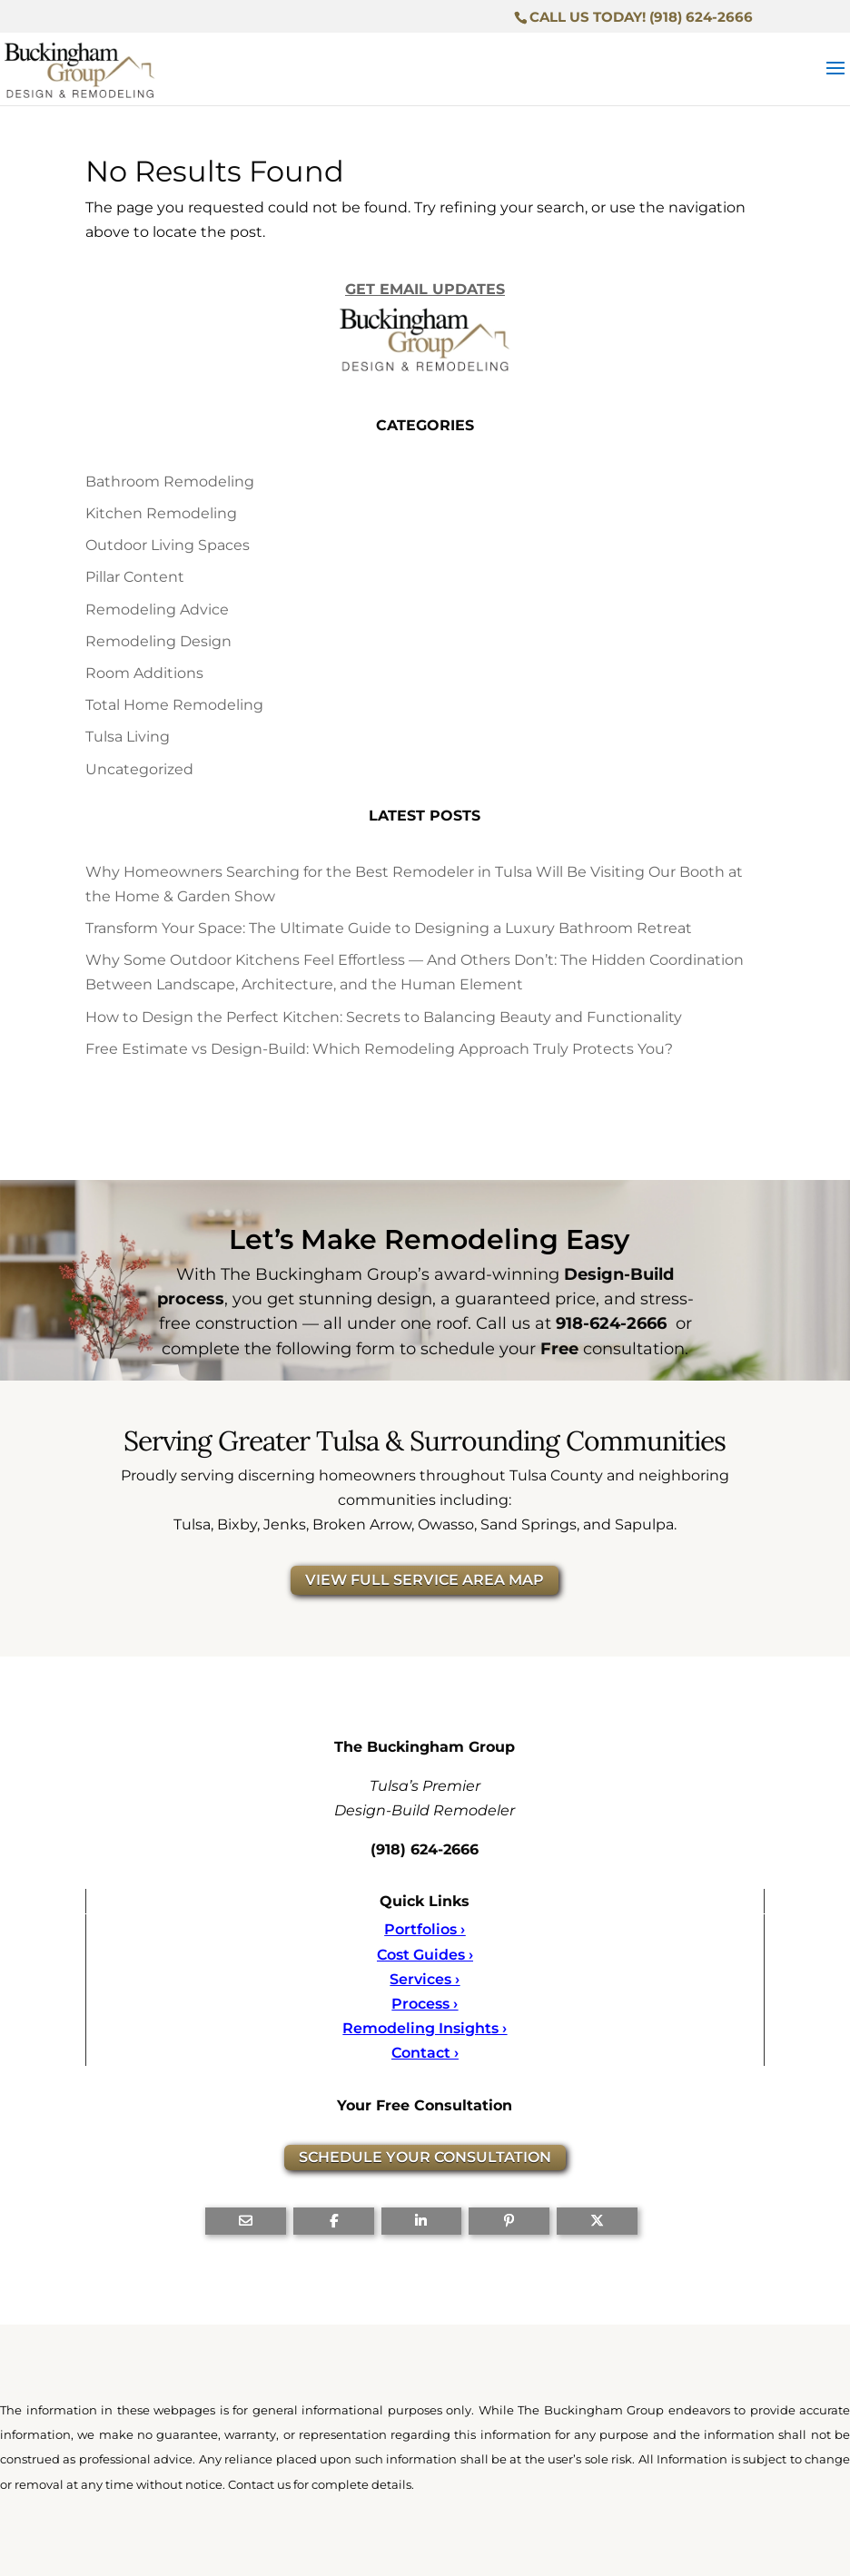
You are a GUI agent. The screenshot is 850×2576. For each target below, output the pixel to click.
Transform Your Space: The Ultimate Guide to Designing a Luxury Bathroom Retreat (388, 928)
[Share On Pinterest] (509, 2221)
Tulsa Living (127, 736)
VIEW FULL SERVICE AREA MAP (424, 1579)
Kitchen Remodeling (161, 513)
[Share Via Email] (245, 2221)
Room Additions (144, 673)
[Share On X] (597, 2221)
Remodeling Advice (157, 609)
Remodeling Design (158, 641)
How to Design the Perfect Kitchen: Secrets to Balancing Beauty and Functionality (383, 1017)
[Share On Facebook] (333, 2221)
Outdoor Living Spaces (167, 545)
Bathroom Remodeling (169, 481)
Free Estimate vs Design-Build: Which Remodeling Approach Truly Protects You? (379, 1048)
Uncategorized (139, 769)
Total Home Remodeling (174, 704)
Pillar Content (134, 576)
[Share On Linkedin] (421, 2221)
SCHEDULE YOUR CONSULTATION (425, 2157)
